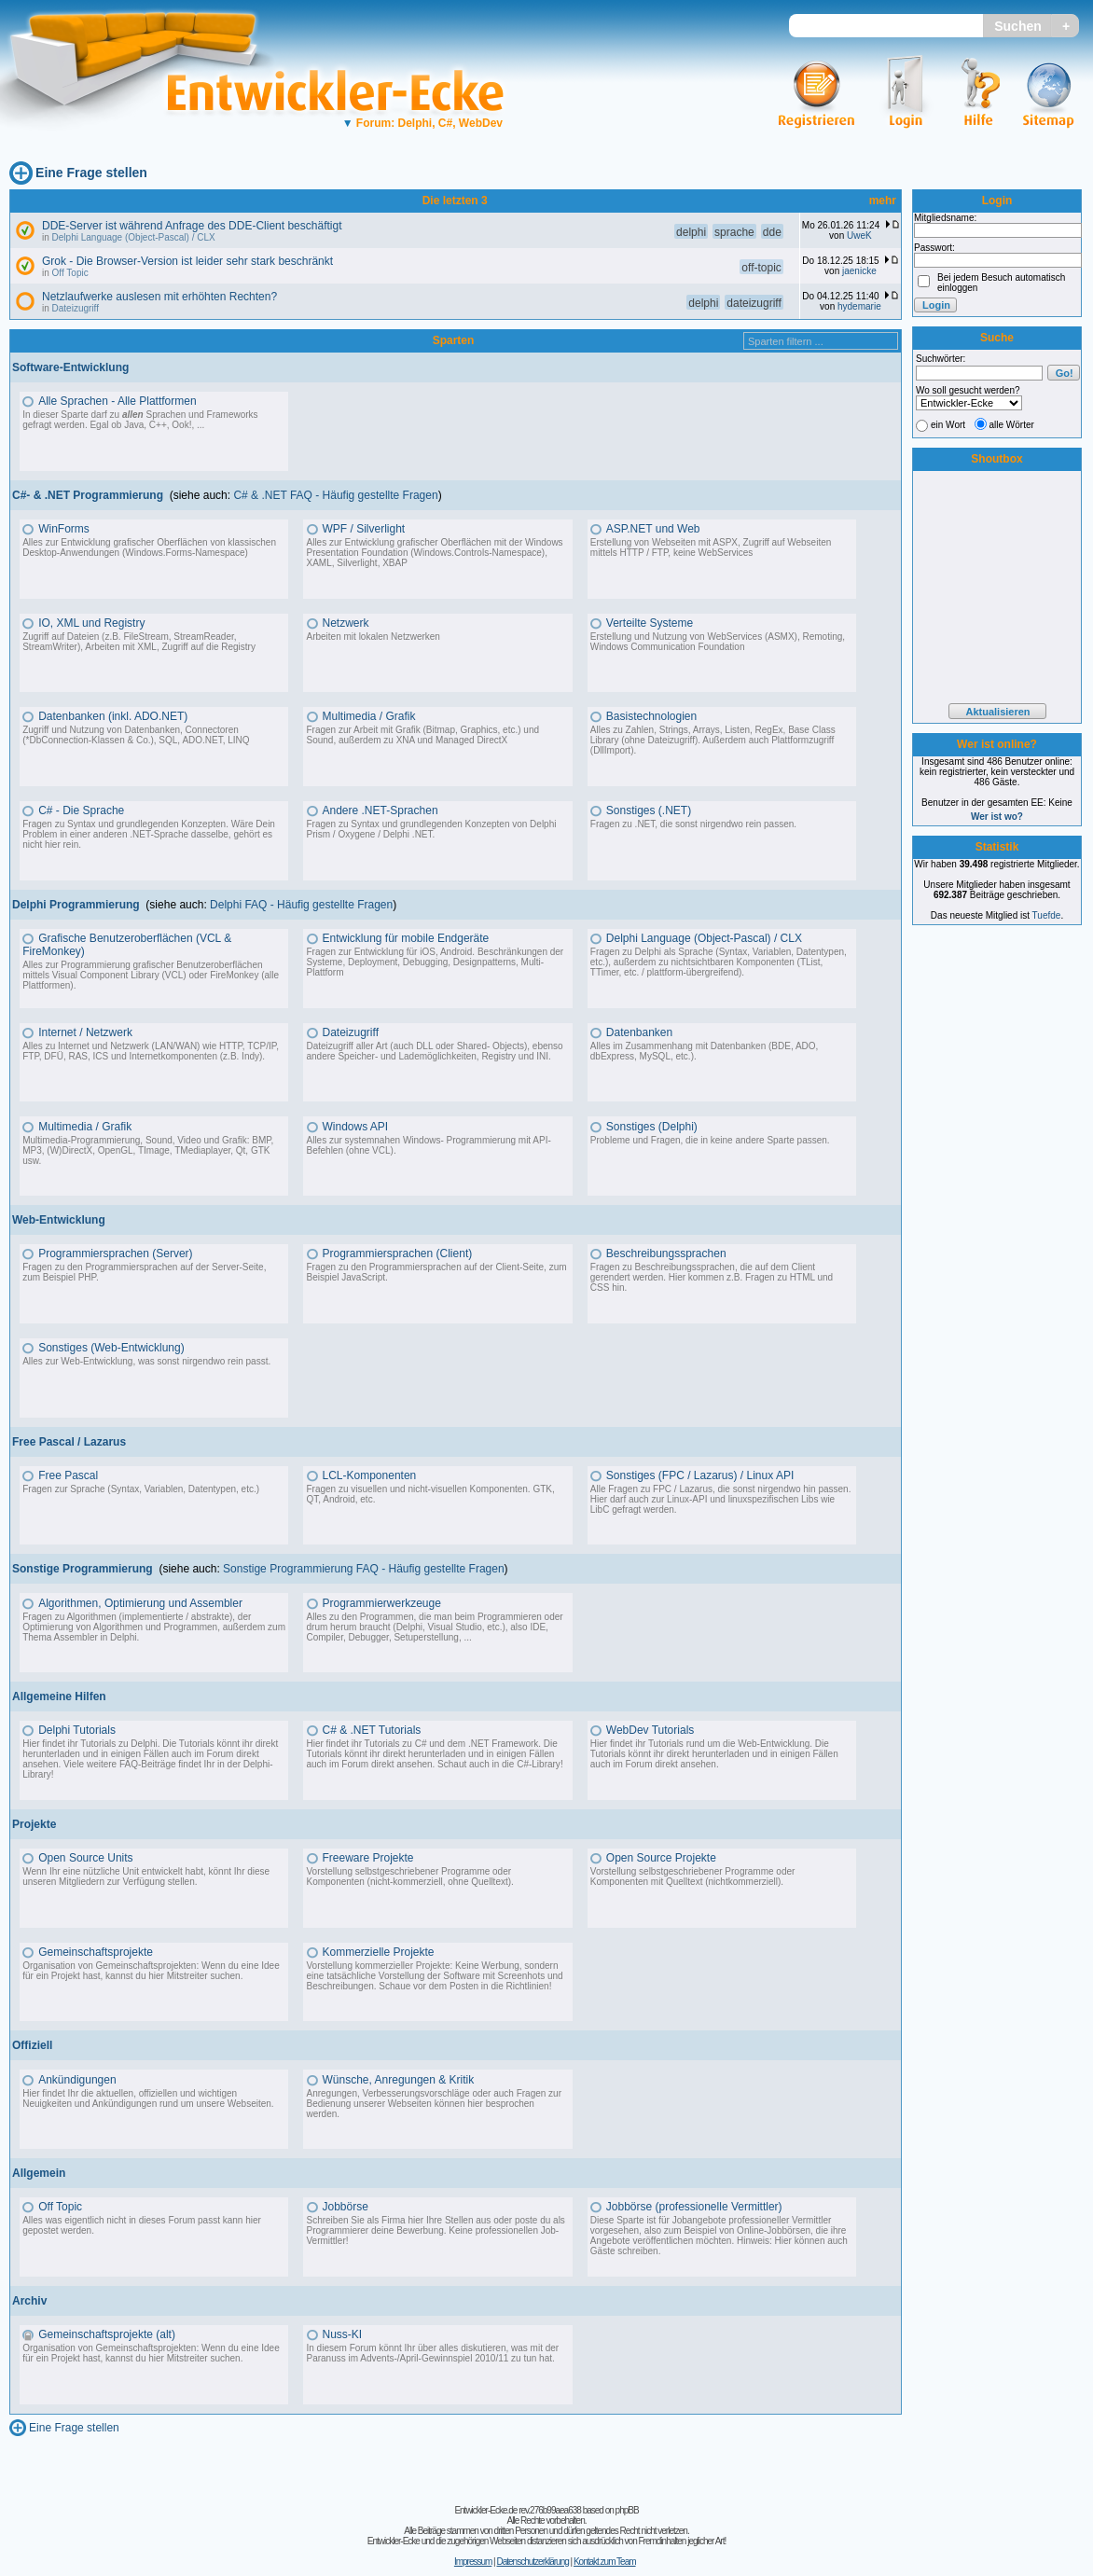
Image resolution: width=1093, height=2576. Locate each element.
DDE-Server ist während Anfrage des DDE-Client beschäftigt (191, 225)
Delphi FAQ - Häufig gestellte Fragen (301, 904)
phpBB (627, 2510)
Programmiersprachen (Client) (398, 1253)
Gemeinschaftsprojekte (95, 1952)
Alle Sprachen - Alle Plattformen (117, 401)
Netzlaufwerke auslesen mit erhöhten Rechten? (159, 296)
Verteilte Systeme (649, 623)
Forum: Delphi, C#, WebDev (422, 123)
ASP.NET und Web (653, 528)
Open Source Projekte (661, 1857)
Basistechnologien (651, 716)
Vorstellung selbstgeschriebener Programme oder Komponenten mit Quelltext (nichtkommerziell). (693, 1876)
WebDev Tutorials (650, 1730)
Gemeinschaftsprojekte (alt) (106, 2334)
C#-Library (538, 1764)
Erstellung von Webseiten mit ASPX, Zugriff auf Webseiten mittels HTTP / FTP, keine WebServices (710, 547)
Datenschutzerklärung (532, 2561)
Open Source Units (85, 1857)
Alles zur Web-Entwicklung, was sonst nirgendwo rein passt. (146, 1361)
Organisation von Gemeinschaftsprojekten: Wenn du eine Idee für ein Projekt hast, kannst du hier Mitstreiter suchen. (151, 1970)
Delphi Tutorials (77, 1730)
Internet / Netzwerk (85, 1032)
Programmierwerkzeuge (382, 1603)
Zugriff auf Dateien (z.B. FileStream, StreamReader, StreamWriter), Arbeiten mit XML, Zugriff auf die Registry (139, 641)
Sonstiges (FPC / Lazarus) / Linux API (700, 1475)
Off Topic (70, 273)
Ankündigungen (77, 2079)
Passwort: (934, 247)
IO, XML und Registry (91, 623)
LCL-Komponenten (370, 1475)
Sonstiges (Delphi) (652, 1126)
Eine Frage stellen (91, 172)
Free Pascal (68, 1475)
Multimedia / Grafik (369, 716)
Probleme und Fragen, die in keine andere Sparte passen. (710, 1140)
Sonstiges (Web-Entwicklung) (111, 1347)
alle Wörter (1011, 425)
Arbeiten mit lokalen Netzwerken (373, 636)
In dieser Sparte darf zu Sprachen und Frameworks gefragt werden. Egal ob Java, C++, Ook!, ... (139, 419)
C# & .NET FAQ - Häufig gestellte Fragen (335, 495)
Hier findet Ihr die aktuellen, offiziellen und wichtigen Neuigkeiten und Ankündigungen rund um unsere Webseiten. (147, 2098)
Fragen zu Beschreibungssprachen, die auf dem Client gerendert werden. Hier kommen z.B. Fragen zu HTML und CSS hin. (711, 1277)
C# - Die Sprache (81, 810)
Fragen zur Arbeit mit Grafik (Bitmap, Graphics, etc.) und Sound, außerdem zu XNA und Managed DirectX (423, 735)
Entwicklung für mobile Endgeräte (406, 938)
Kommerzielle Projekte (379, 1952)
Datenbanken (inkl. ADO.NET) (112, 716)
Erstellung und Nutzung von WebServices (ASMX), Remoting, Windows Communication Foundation (717, 641)
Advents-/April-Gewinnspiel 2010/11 (434, 2358)
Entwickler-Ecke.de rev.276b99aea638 (517, 2510)
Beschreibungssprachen (666, 1253)
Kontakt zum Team (605, 2561)
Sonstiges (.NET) (648, 810)
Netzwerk (346, 623)
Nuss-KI (343, 2334)
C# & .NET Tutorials (372, 1730)
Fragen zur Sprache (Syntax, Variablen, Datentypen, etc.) (140, 1489)
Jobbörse (345, 2206)
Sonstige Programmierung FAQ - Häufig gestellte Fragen (363, 1568)
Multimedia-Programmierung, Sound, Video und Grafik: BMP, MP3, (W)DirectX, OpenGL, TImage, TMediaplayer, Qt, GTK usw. (147, 1150)
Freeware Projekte (368, 1857)
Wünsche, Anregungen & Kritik (399, 2079)
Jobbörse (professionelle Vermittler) (694, 2206)
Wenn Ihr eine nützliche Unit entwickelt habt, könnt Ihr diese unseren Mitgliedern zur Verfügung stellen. (146, 1876)
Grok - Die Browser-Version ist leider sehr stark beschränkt (187, 261)
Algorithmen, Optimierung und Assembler (140, 1603)
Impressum (472, 2561)
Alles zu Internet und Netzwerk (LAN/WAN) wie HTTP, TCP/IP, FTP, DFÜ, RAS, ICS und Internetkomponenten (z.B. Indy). (150, 1051)
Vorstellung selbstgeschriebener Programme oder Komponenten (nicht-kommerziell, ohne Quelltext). (410, 1876)
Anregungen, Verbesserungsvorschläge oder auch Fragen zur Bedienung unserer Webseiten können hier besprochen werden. (434, 2103)
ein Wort (948, 425)
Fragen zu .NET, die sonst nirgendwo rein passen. (693, 824)
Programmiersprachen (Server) (115, 1253)
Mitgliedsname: (945, 218)
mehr (882, 200)
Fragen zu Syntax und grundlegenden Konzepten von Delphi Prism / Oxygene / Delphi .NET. (432, 829)
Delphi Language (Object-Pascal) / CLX (133, 237)
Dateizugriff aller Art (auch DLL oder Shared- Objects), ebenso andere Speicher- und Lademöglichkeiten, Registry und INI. (435, 1051)
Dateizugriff (75, 308)
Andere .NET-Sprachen (380, 810)
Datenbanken (639, 1032)
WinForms (64, 528)
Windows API (356, 1126)
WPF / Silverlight (364, 528)
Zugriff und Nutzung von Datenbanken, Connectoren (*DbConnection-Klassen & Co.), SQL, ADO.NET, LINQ (135, 735)
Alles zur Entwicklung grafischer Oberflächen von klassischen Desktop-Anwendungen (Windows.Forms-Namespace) (149, 547)
